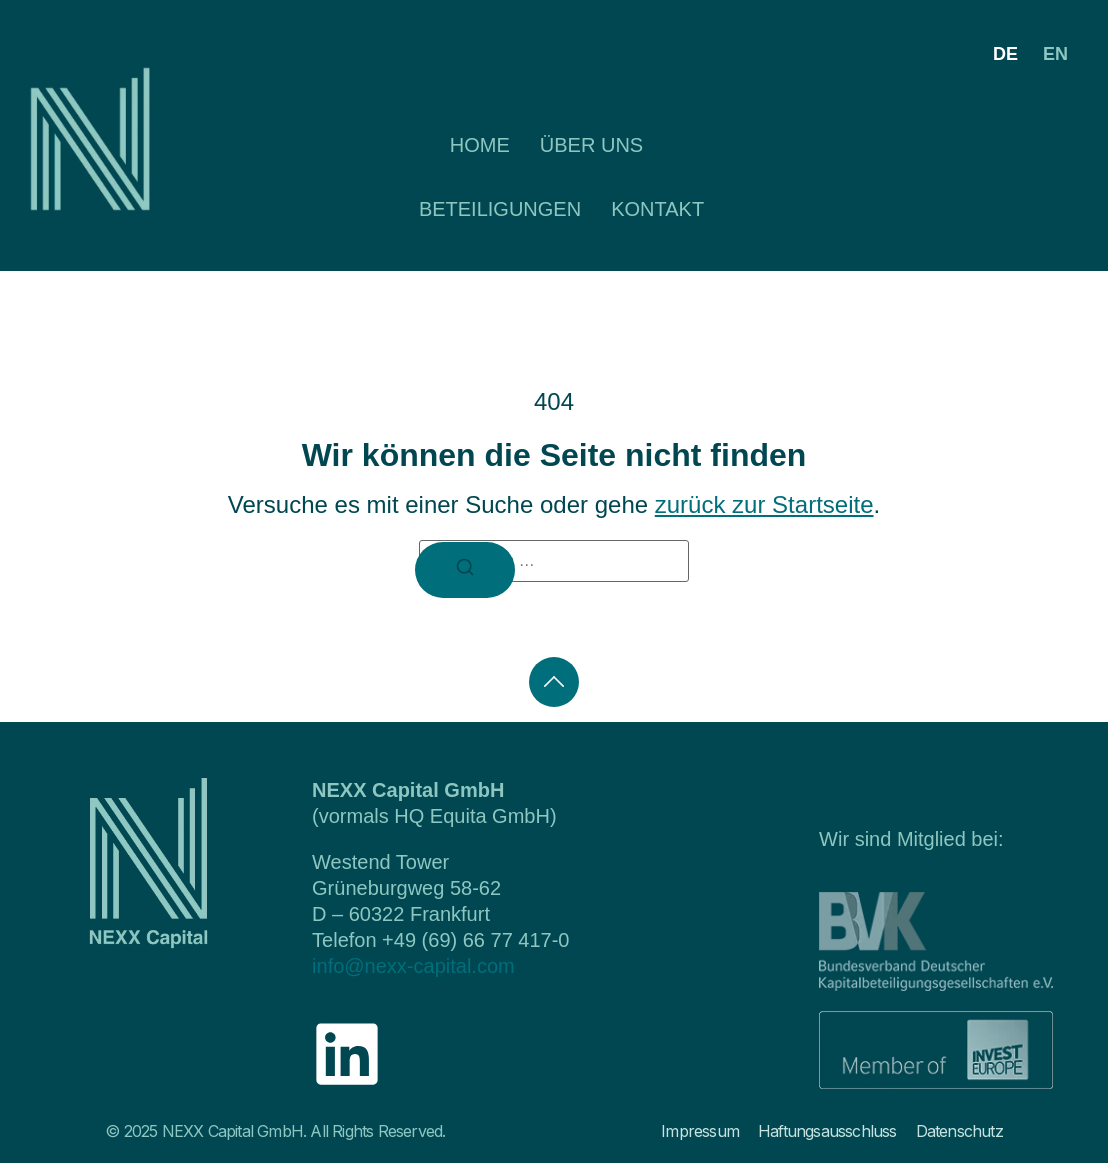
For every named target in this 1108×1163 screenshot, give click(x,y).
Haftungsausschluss (827, 1131)
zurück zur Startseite (764, 504)
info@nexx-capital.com (413, 966)
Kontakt (657, 209)
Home (480, 145)
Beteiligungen (500, 209)
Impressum (700, 1131)
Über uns (591, 145)
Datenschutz (959, 1131)
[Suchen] (465, 570)
